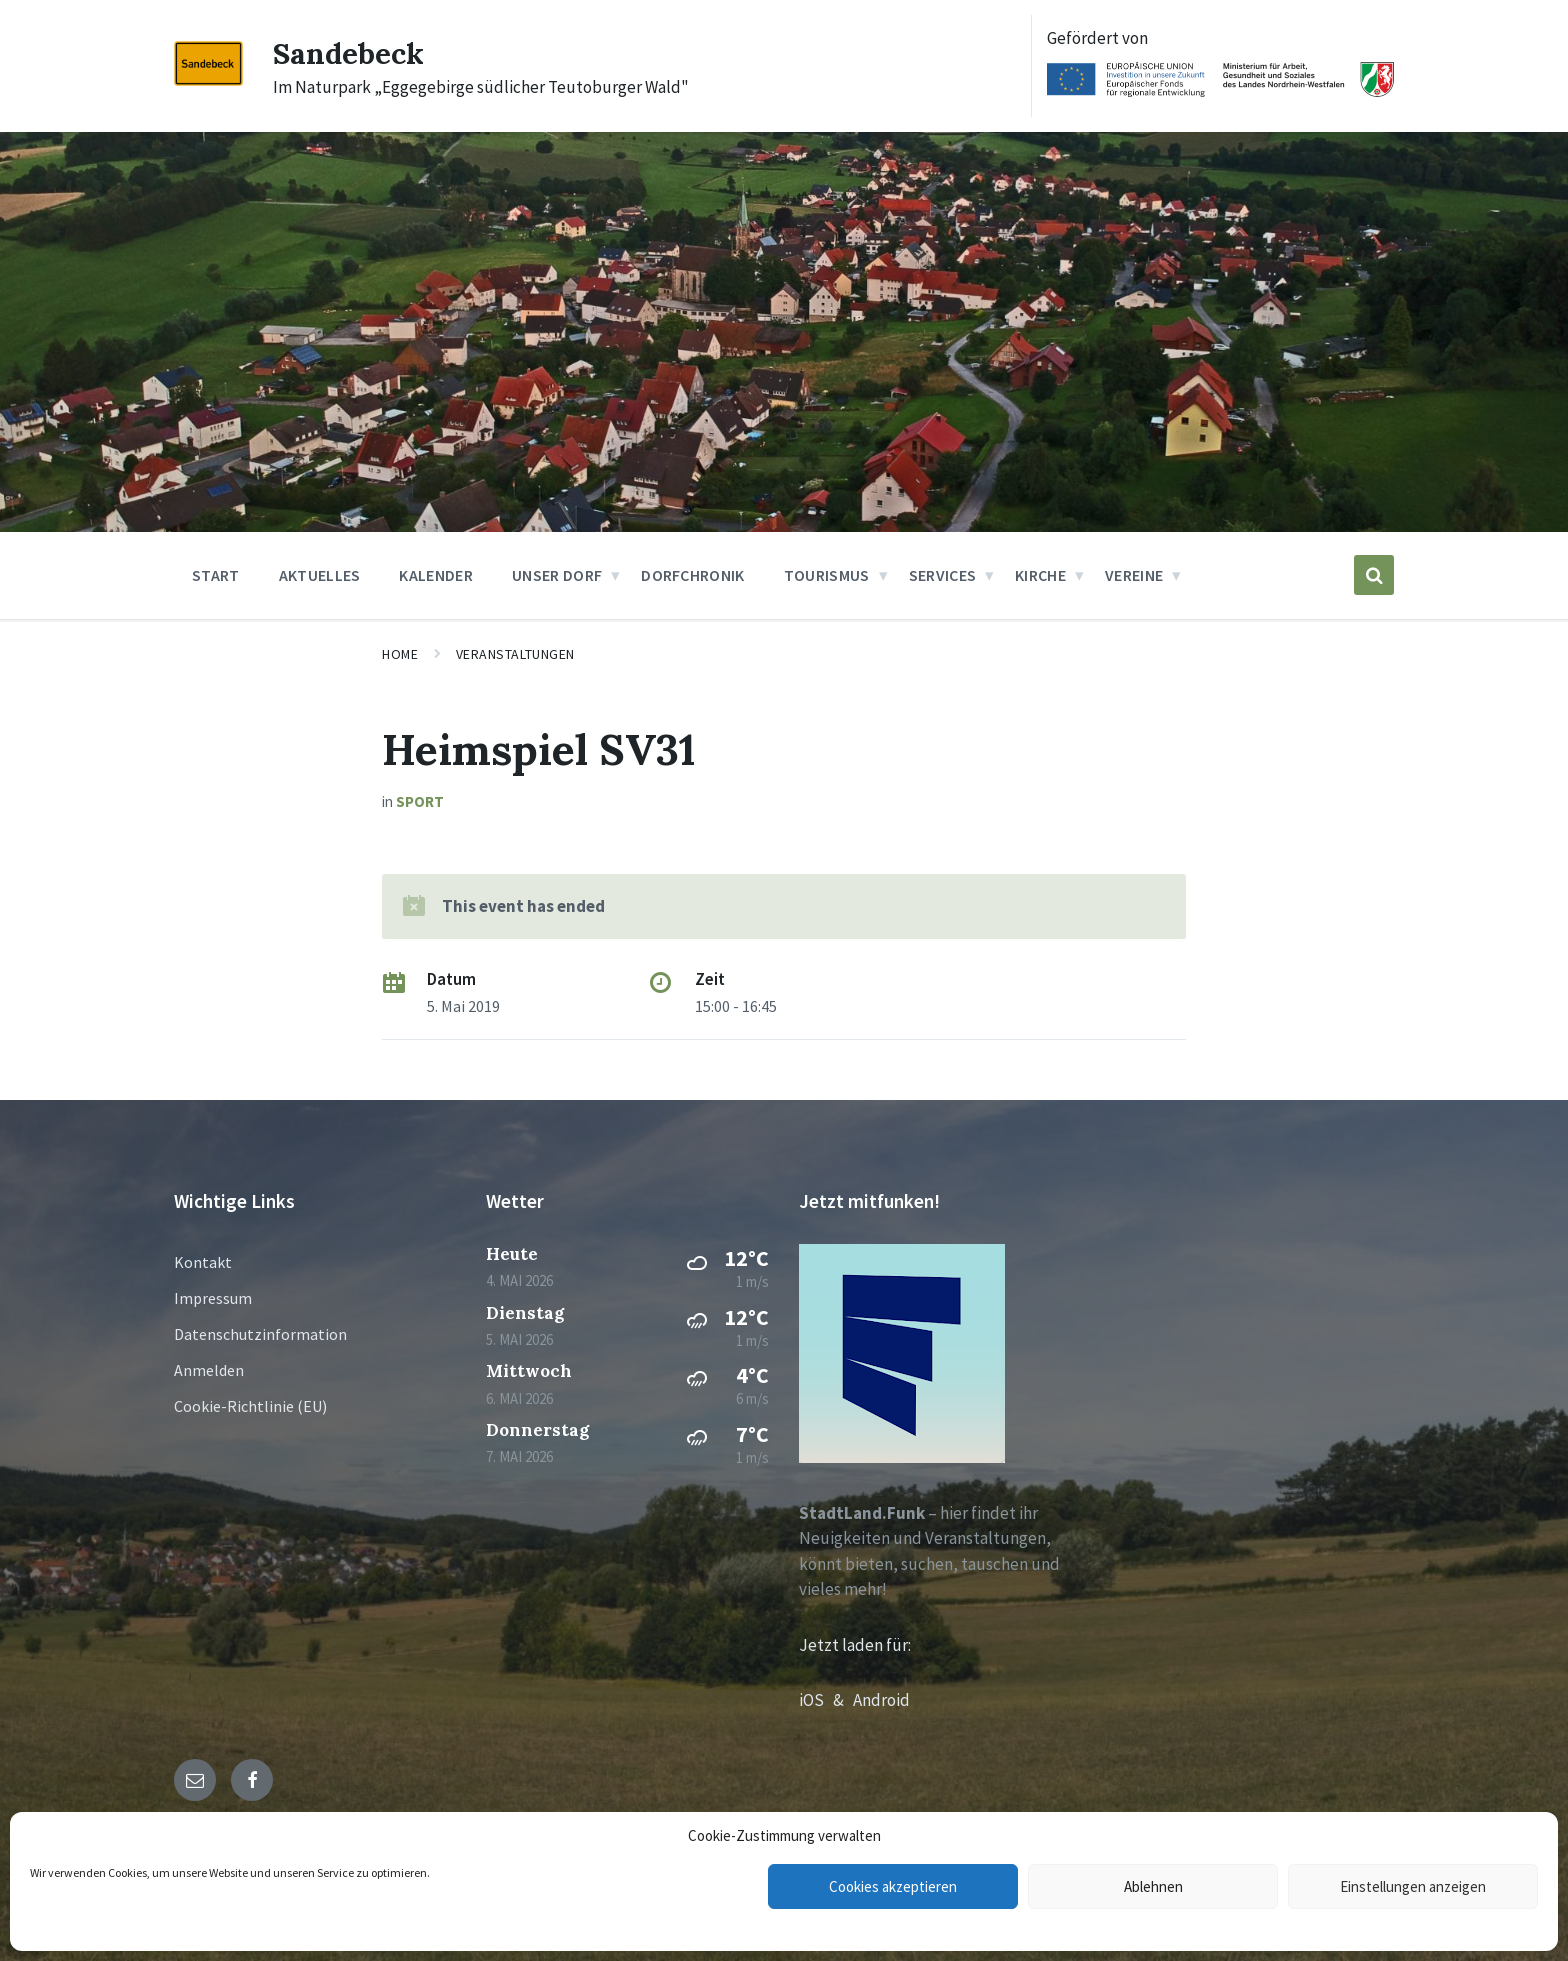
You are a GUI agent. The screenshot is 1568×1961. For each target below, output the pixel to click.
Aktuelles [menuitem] (320, 575)
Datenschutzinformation (260, 1334)
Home (400, 654)
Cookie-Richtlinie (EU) (250, 1406)
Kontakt (203, 1262)
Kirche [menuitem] (1040, 575)
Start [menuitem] (216, 575)
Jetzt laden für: (855, 1645)
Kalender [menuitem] (436, 575)
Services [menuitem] (943, 575)
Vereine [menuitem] (1134, 575)
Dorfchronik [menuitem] (693, 575)
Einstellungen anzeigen (1413, 1886)
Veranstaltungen (515, 654)
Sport (420, 801)
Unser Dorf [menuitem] (557, 575)
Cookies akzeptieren (893, 1886)
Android (881, 1700)
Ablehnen (1153, 1886)
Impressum (213, 1298)
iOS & (826, 1700)
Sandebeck (349, 53)
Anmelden (209, 1370)
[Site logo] (208, 80)
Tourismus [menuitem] (827, 575)
